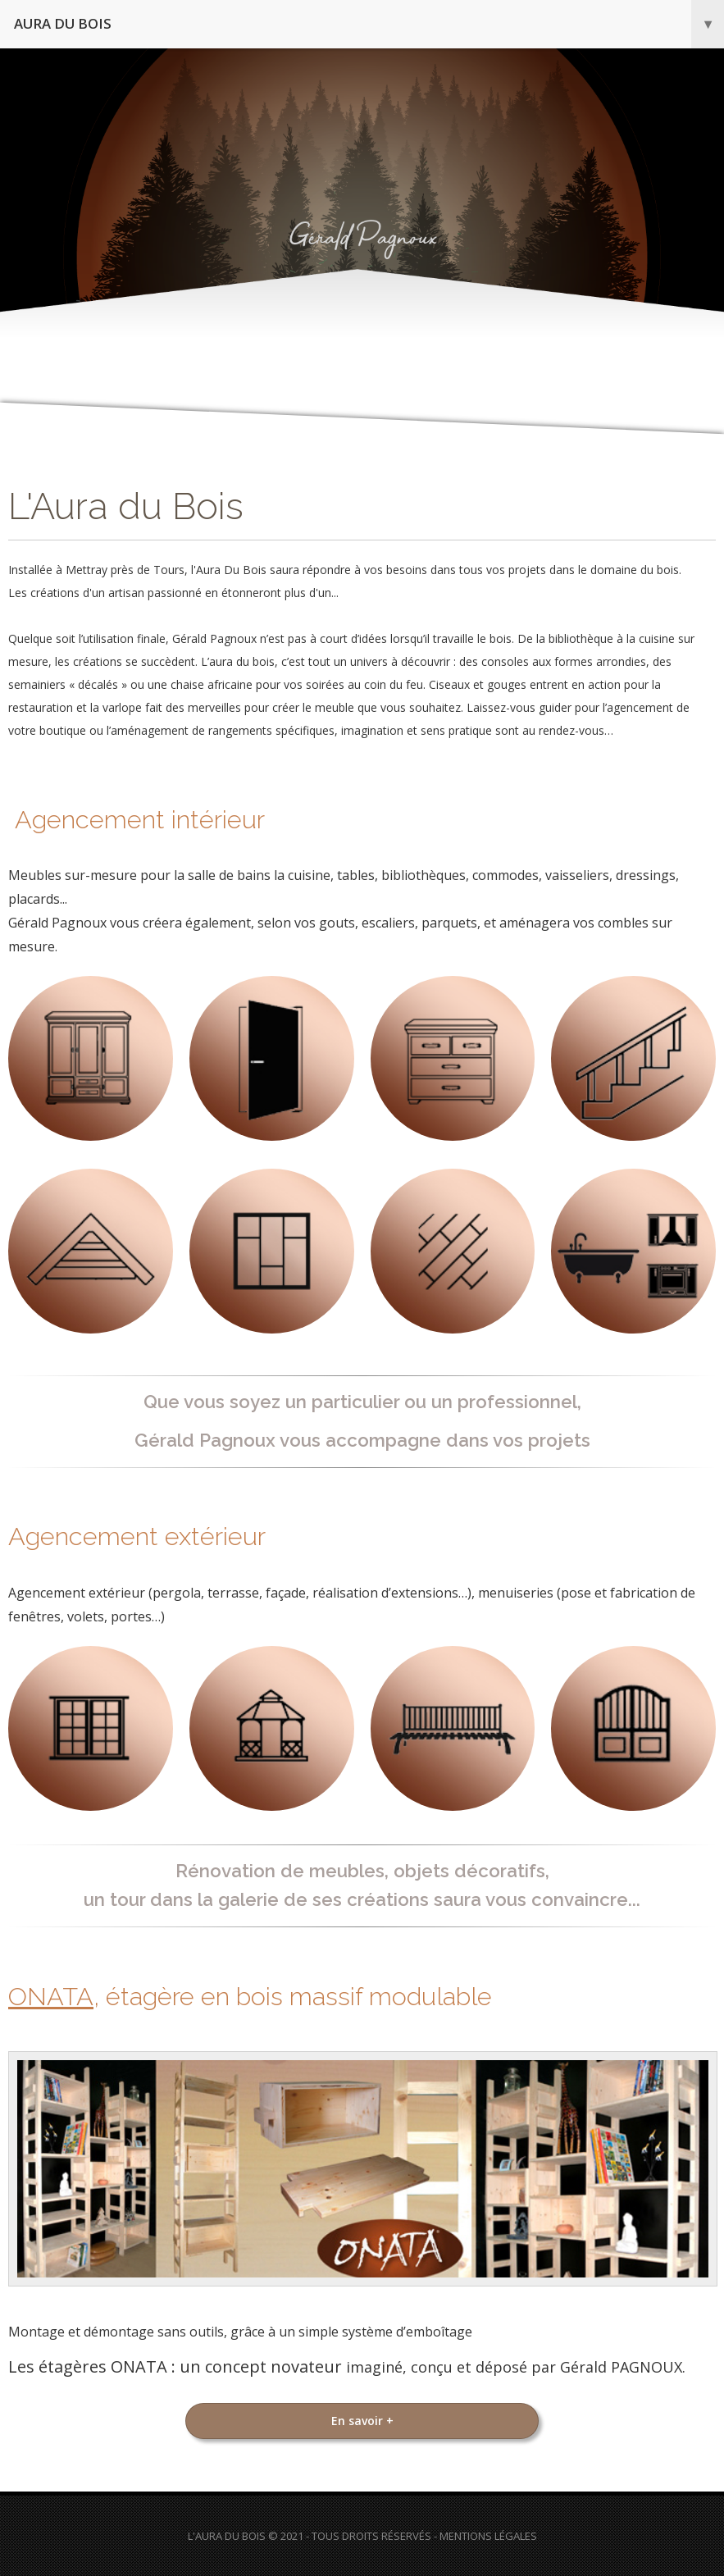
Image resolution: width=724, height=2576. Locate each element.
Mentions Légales (488, 2535)
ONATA (50, 1996)
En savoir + (362, 2420)
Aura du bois (369, 24)
